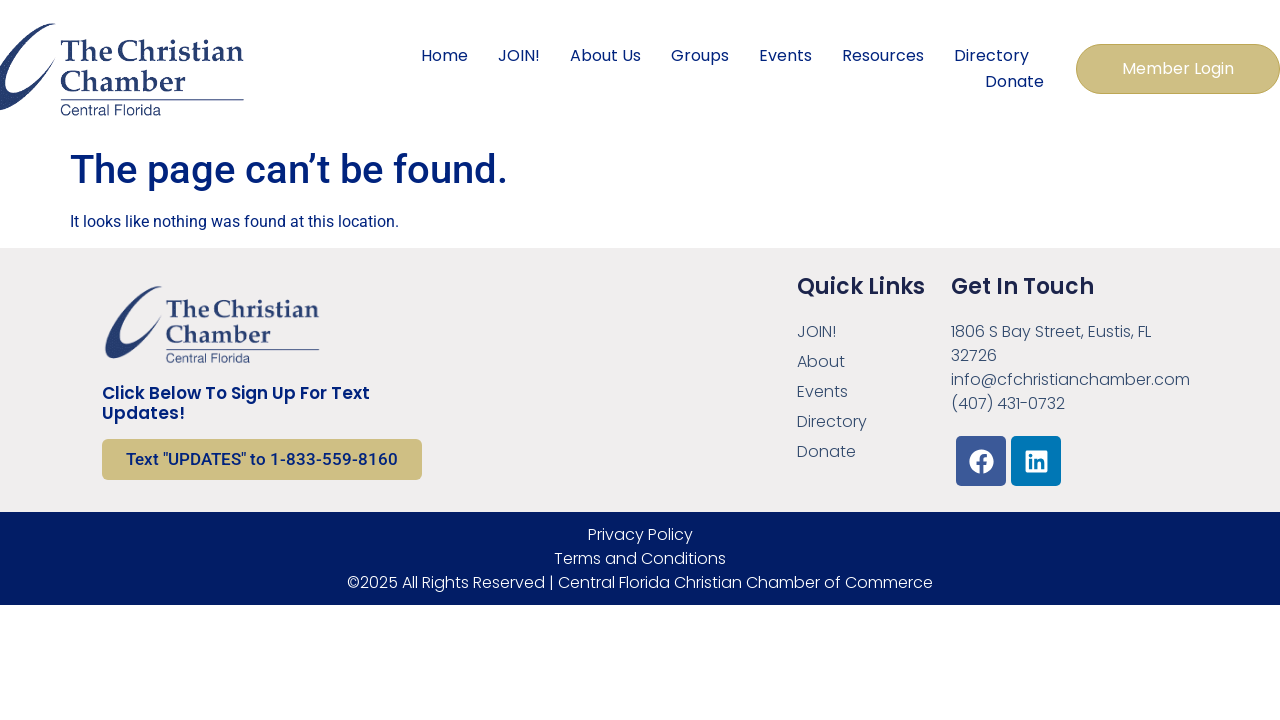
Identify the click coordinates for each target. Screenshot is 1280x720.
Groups (700, 55)
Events (785, 55)
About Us (605, 55)
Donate (1014, 81)
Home (444, 55)
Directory (991, 55)
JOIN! (519, 55)
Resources (883, 55)
